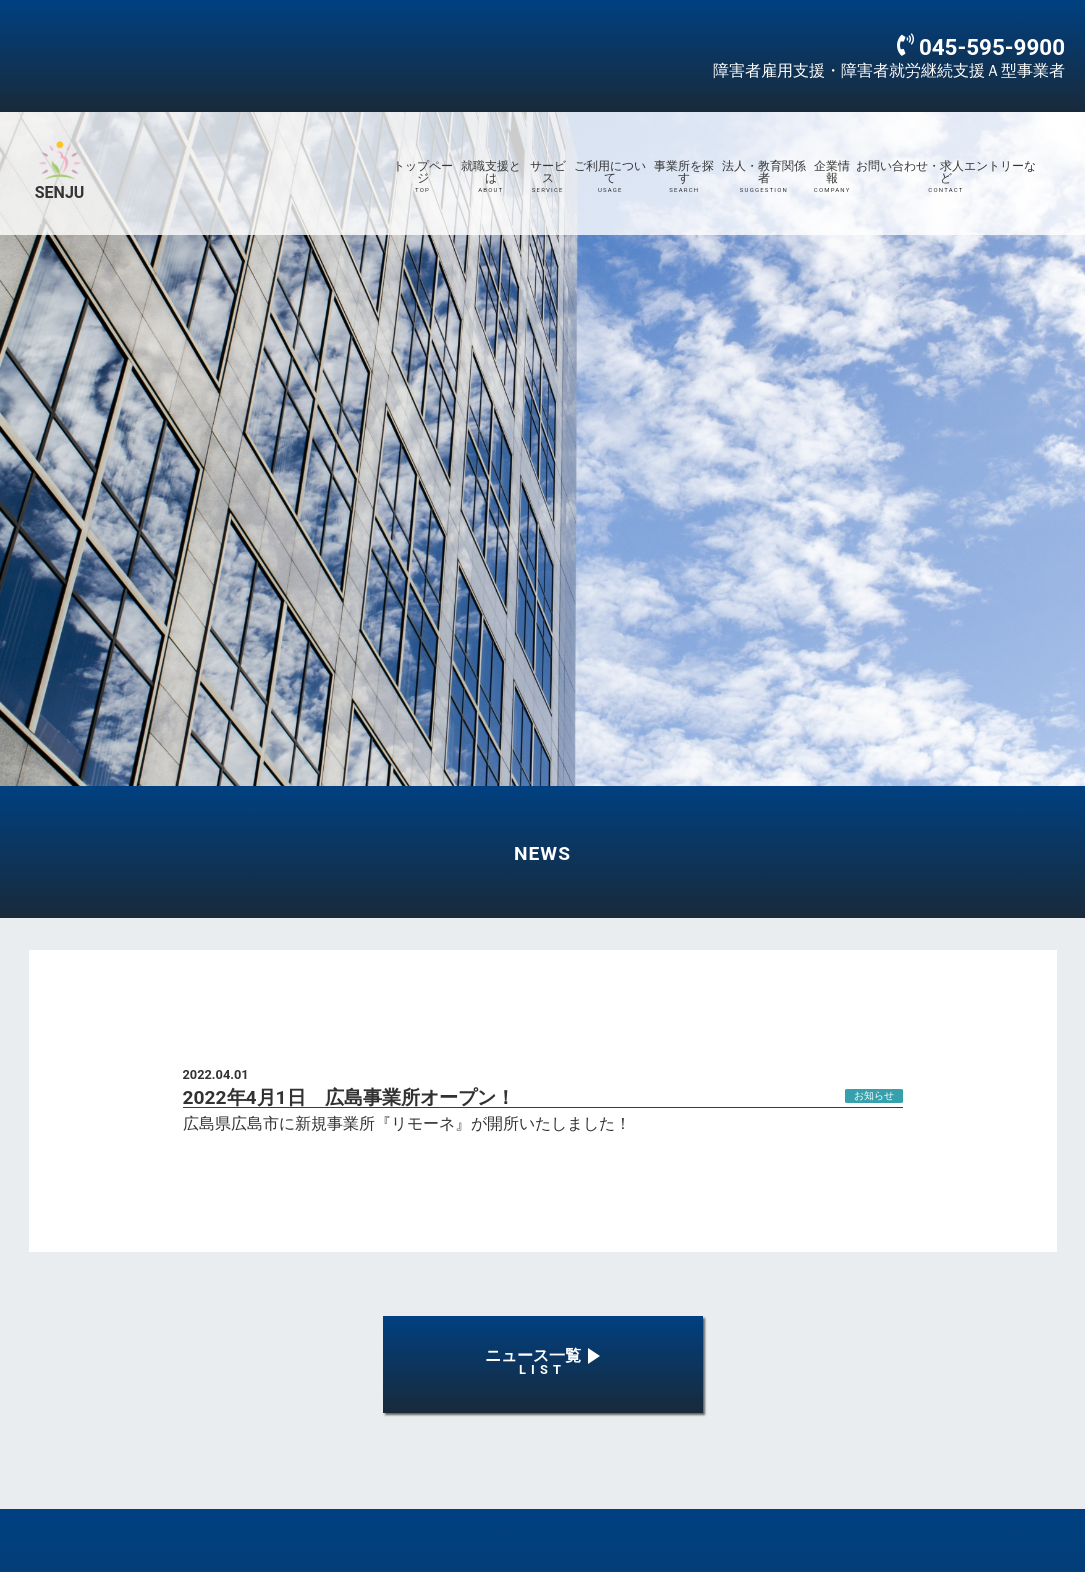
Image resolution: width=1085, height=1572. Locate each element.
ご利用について (610, 177)
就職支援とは (491, 177)
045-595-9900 (992, 47)
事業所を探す (684, 177)
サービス (548, 177)
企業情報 (832, 177)
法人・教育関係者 (763, 177)
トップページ (422, 177)
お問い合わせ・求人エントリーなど (946, 177)
